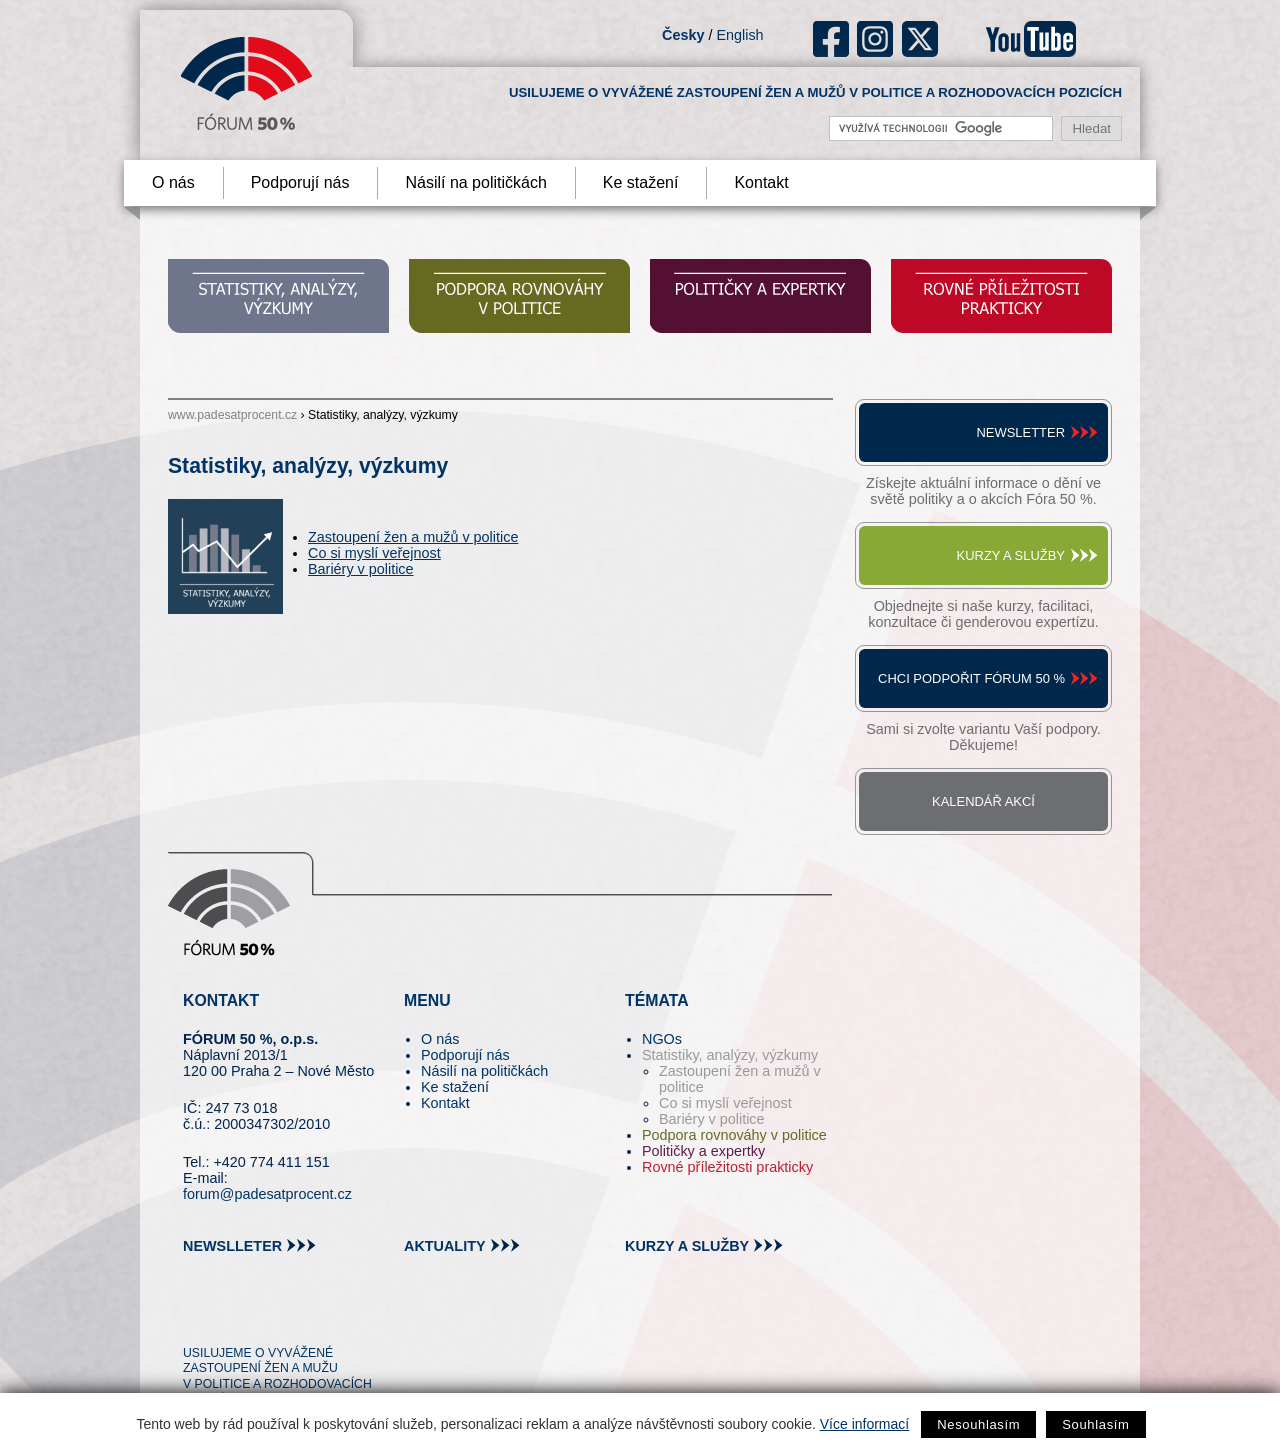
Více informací (864, 1424)
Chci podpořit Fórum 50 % (971, 678)
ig (875, 39)
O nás (173, 182)
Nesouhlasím (978, 1424)
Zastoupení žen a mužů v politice (413, 537)
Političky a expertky (703, 1151)
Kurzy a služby (1011, 555)
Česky (683, 35)
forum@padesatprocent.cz (267, 1194)
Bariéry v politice (361, 569)
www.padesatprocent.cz (232, 415)
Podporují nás (300, 182)
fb (831, 39)
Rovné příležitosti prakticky (727, 1167)
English (739, 35)
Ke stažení (641, 182)
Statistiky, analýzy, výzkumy (730, 1055)
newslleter (232, 1246)
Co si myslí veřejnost (374, 553)
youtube (1031, 39)
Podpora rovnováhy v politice (734, 1135)
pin (229, 1316)
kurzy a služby (687, 1246)
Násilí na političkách (475, 182)
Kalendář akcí (983, 801)
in (295, 1316)
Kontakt (761, 182)
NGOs (662, 1039)
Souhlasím (1095, 1424)
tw (196, 1316)
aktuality (445, 1246)
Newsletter (1020, 432)
